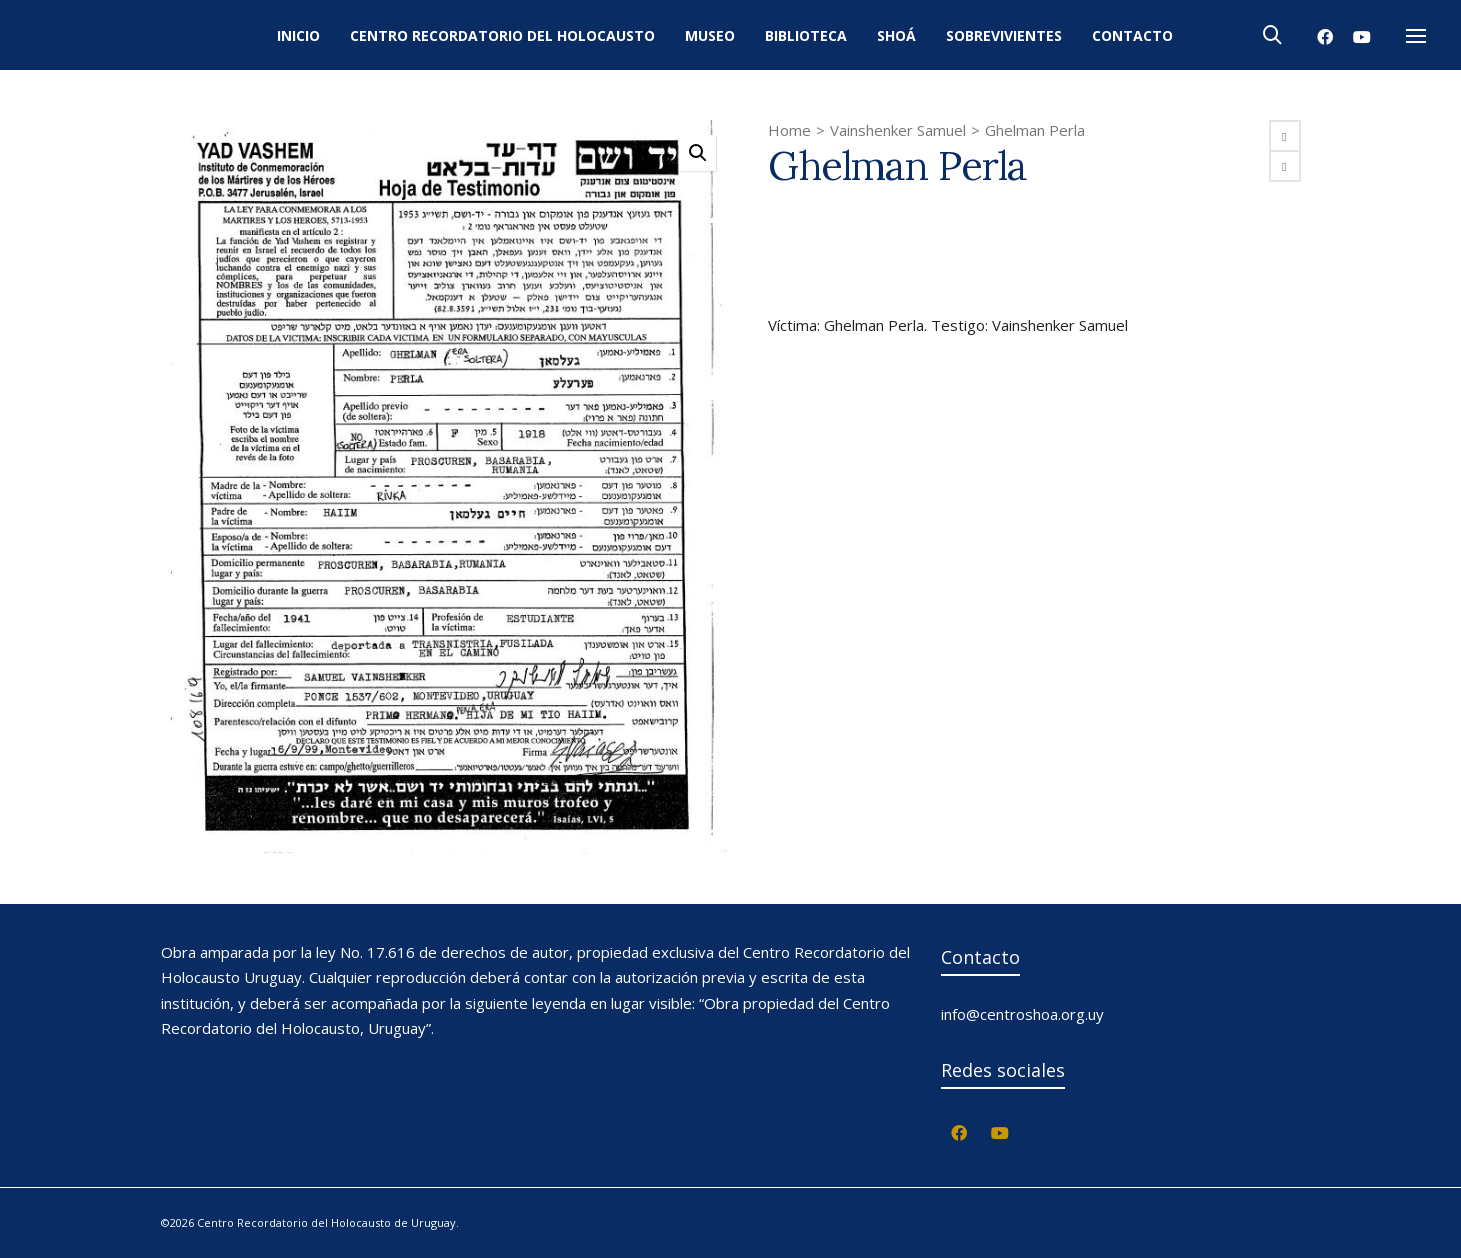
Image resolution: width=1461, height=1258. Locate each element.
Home (789, 130)
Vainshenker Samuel (898, 130)
